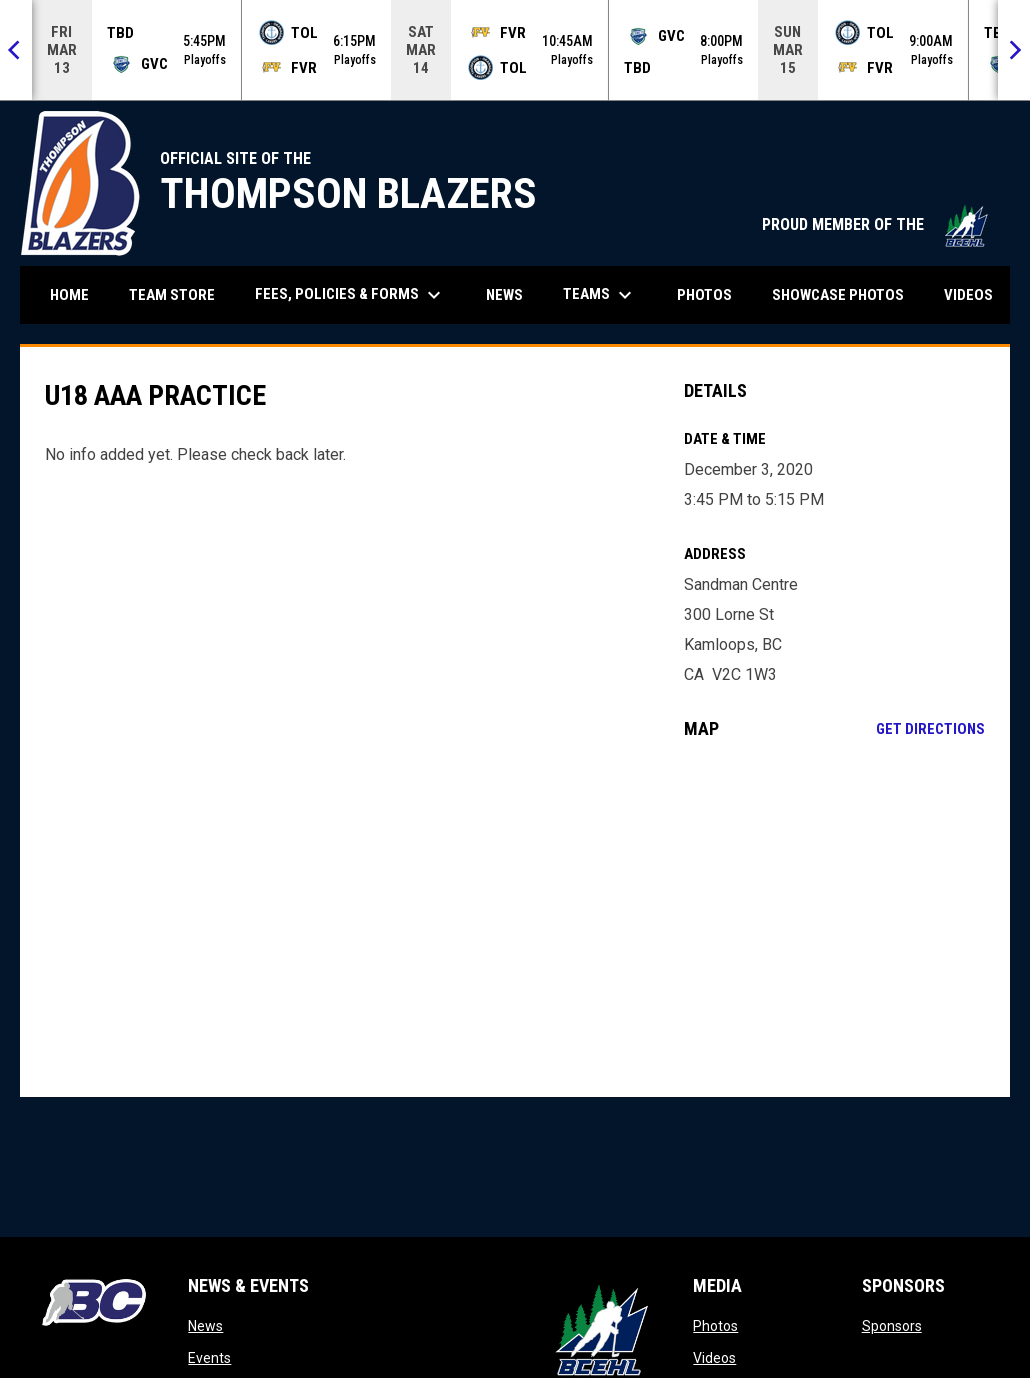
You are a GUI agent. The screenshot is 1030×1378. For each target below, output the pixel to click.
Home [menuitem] (69, 295)
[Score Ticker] (515, 50)
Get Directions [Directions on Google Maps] (930, 729)
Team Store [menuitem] (179, 294)
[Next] (1014, 50)
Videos (714, 1358)
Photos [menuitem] (704, 295)
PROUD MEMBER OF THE (876, 224)
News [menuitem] (504, 295)
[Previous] (16, 50)
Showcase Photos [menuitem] (845, 294)
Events (209, 1358)
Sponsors (892, 1326)
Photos (715, 1326)
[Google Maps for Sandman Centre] (834, 918)
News (205, 1326)
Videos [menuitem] (968, 295)
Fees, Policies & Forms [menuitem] (350, 295)
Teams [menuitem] (600, 295)
